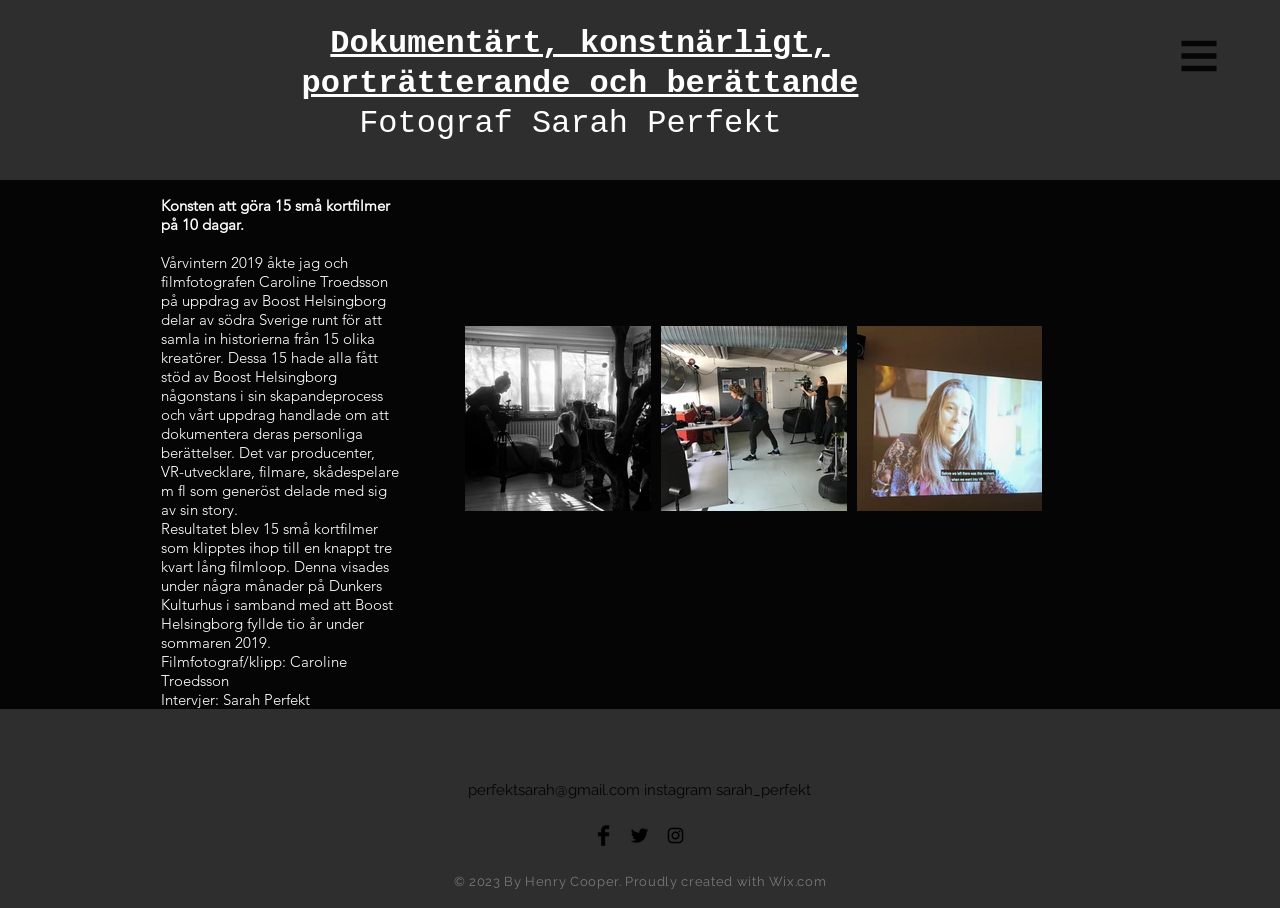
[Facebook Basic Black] (603, 835)
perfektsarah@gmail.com (554, 790)
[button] (1199, 56)
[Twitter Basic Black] (639, 835)
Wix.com (798, 881)
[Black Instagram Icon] (675, 835)
